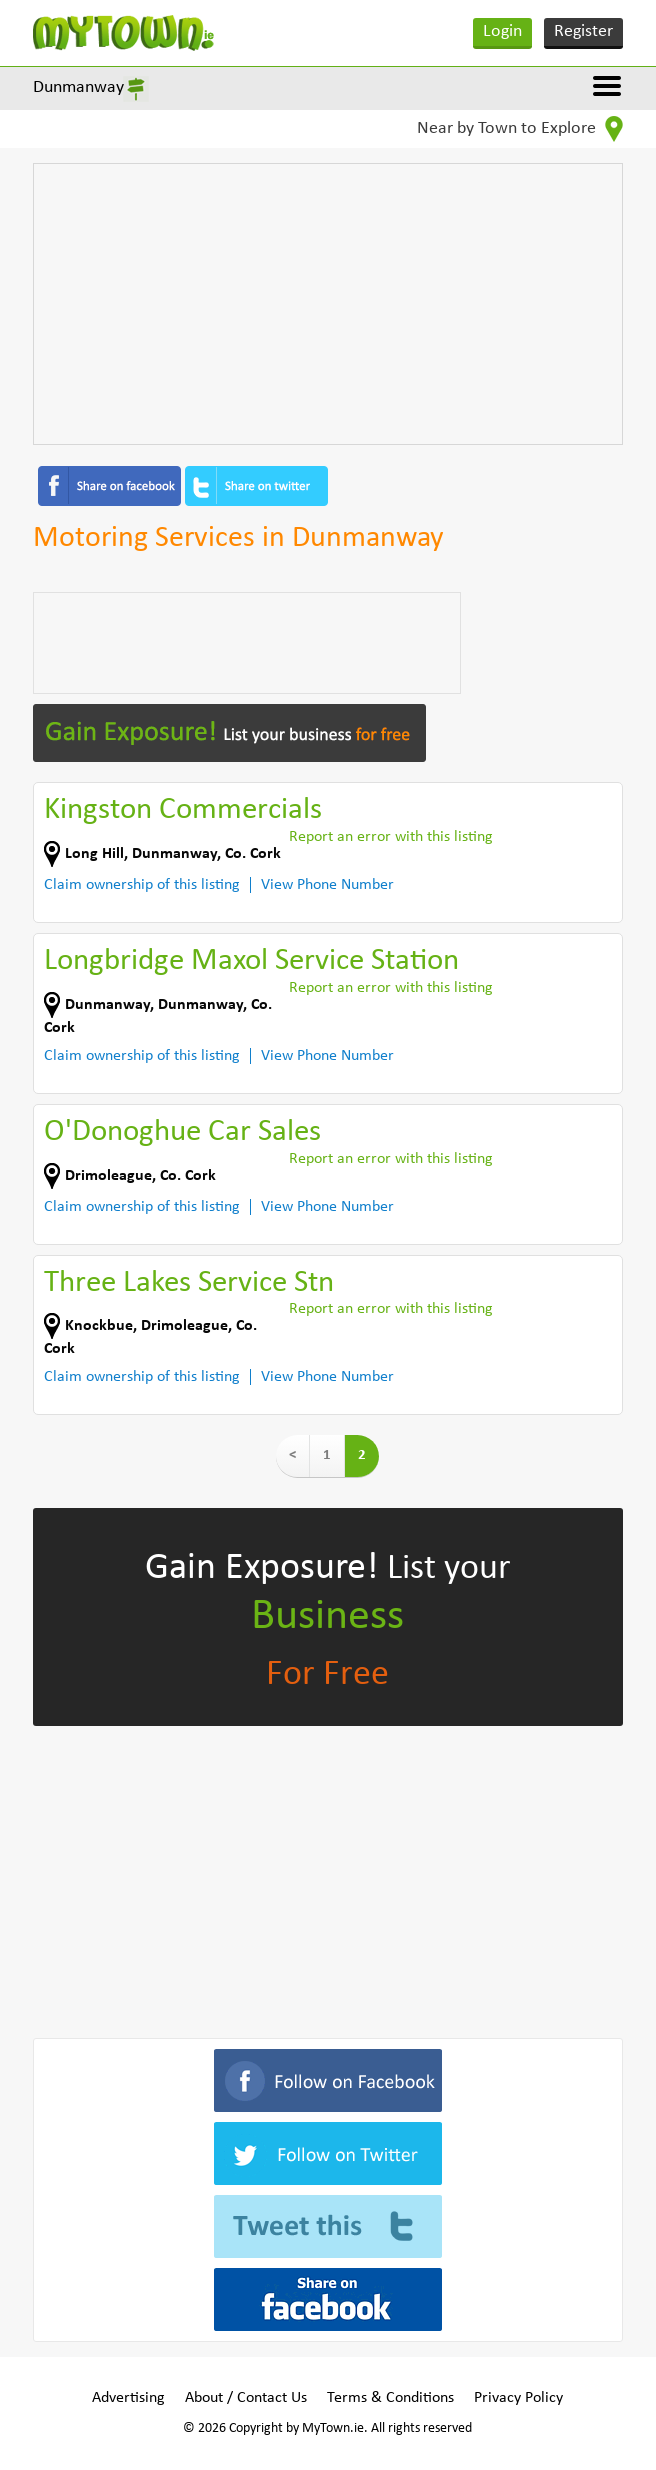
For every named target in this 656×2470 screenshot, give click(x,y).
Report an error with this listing (391, 837)
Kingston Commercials (183, 810)
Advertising (128, 2398)
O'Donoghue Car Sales (182, 1132)
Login (502, 31)
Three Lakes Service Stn (189, 1283)
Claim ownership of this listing (142, 885)
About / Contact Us (246, 2398)
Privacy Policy (518, 2398)
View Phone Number (327, 885)
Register (583, 31)
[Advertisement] (328, 304)
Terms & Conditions (390, 2398)
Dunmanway (78, 87)
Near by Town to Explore (520, 129)
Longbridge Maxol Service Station (251, 961)
